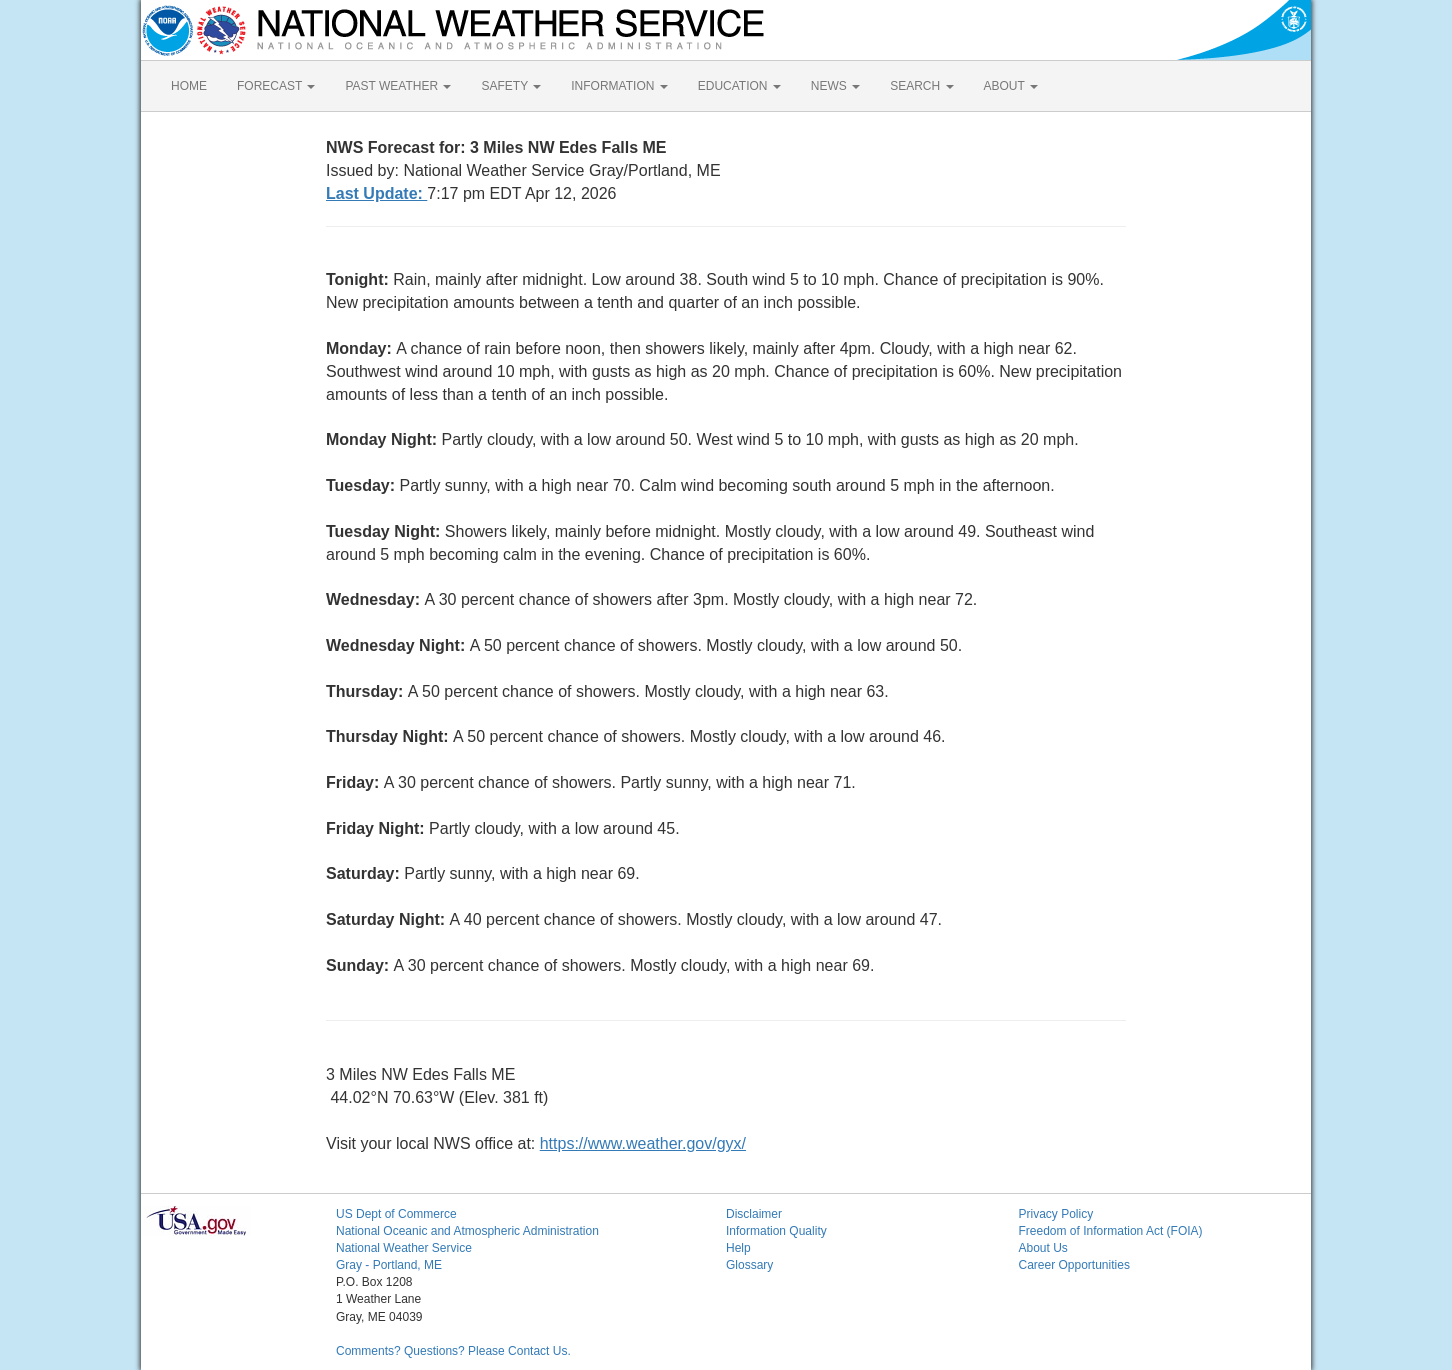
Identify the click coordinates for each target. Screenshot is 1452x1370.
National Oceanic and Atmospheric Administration (467, 1231)
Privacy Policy (1056, 1214)
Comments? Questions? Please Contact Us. (453, 1351)
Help (738, 1248)
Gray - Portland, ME (389, 1265)
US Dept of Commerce (396, 1214)
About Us (1043, 1248)
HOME (189, 86)
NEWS (835, 86)
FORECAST (276, 86)
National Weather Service (404, 1248)
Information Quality (776, 1231)
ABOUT (1011, 86)
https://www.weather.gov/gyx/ (643, 1143)
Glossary (749, 1265)
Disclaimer (754, 1214)
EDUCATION (739, 86)
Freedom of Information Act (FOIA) (1111, 1231)
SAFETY (511, 86)
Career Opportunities (1074, 1265)
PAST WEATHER (398, 86)
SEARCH (921, 86)
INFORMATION (619, 86)
